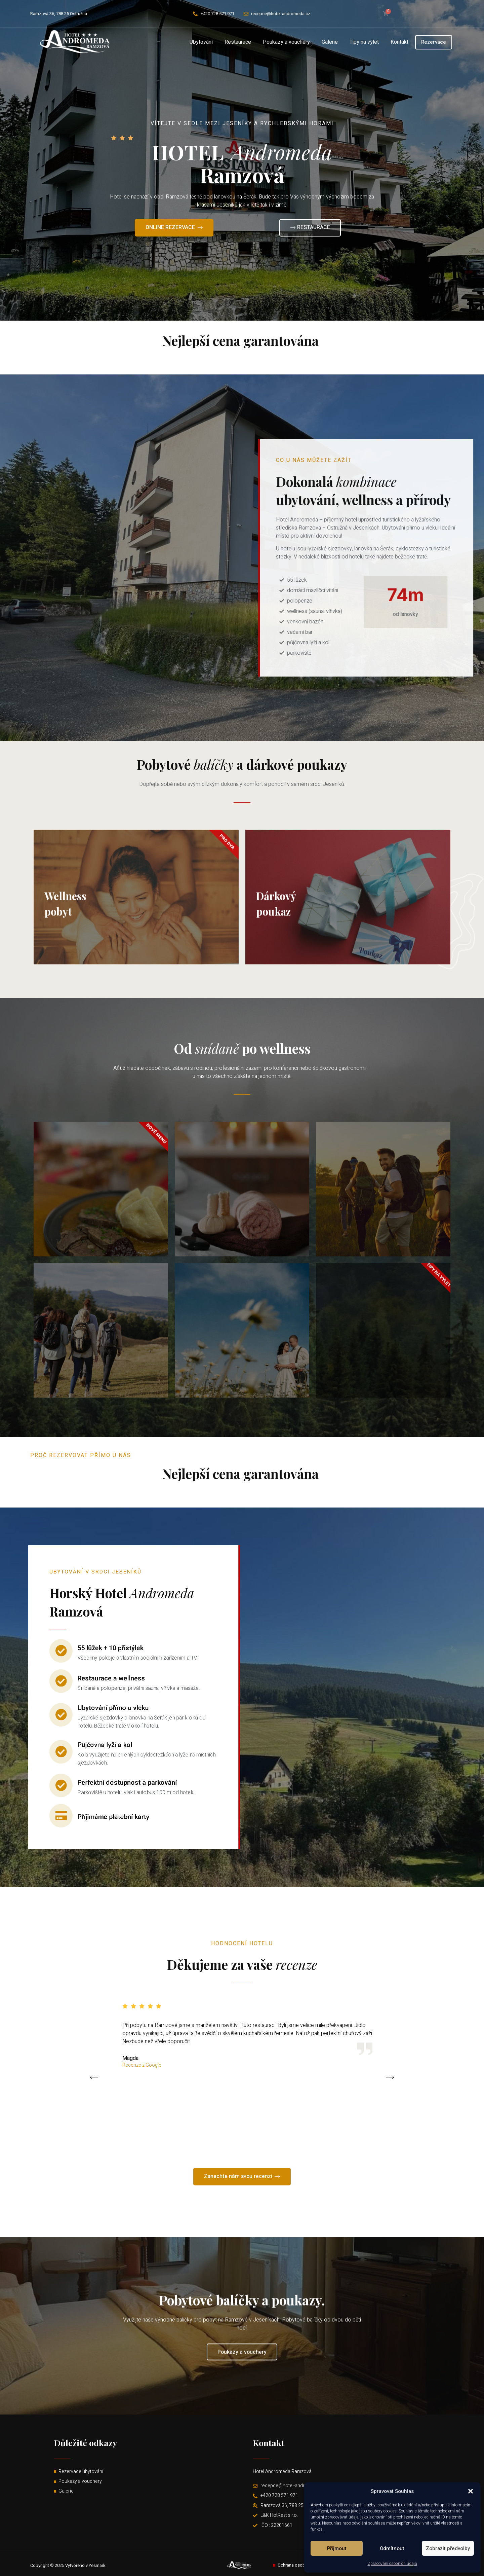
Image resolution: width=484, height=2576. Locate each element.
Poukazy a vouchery (286, 42)
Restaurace (238, 42)
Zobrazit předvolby (448, 2548)
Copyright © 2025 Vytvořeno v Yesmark (68, 2565)
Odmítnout (392, 2548)
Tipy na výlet (364, 42)
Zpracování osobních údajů (392, 2564)
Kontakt (399, 42)
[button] (470, 2491)
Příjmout (337, 2548)
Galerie (330, 42)
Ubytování (201, 42)
